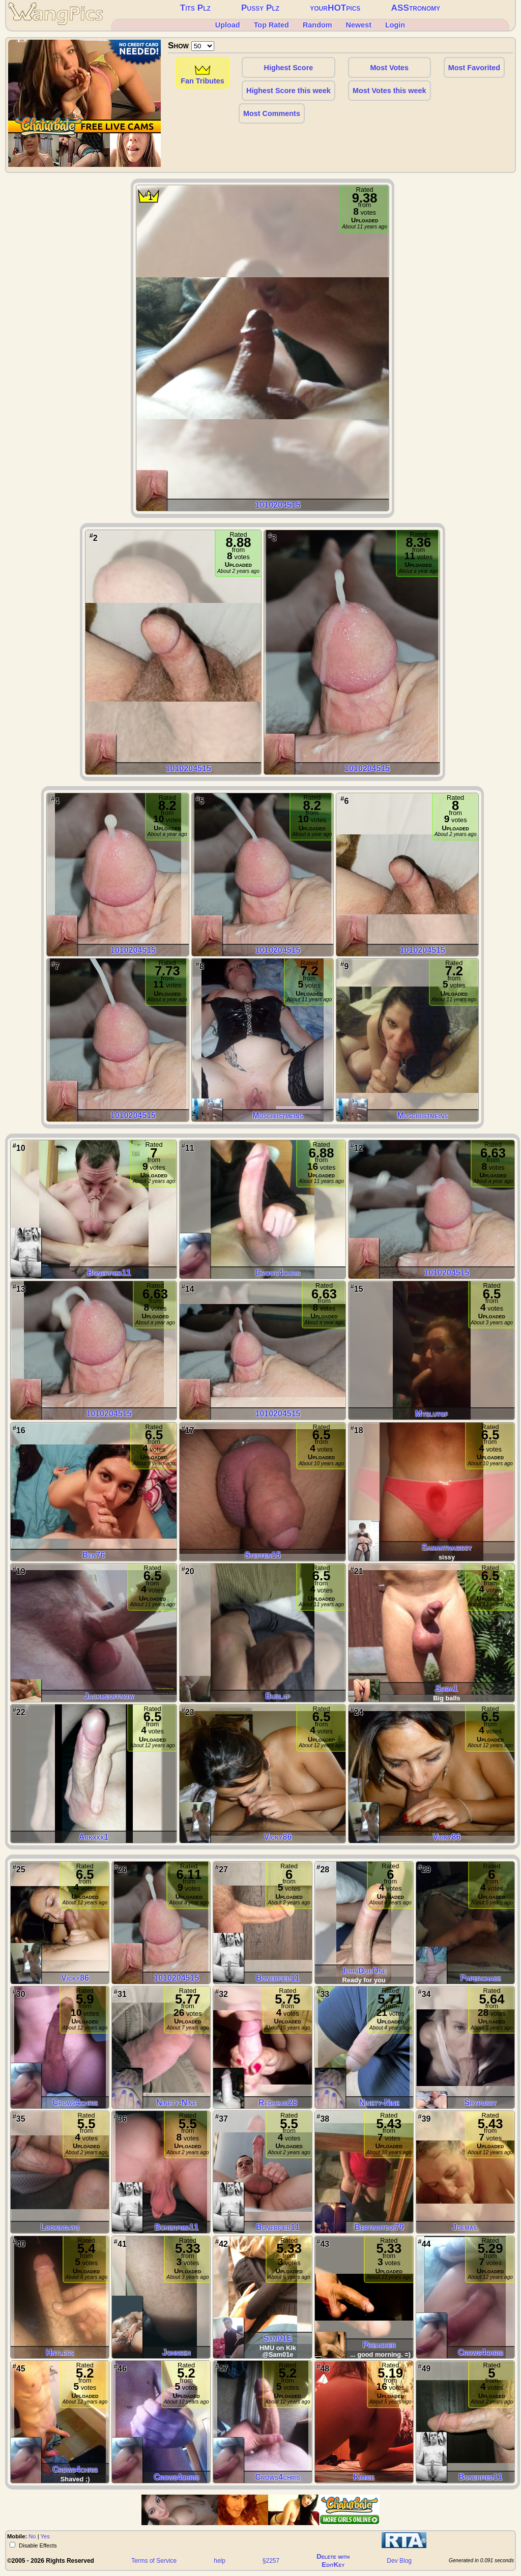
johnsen (176, 2352)
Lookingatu (60, 2227)
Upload (227, 25)
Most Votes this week (389, 90)
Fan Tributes (202, 78)
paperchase (480, 1978)
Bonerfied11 (109, 1272)
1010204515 (278, 505)
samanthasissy (447, 1547)
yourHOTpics (335, 8)
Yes (45, 2536)
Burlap (277, 1696)
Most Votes (389, 68)
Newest (358, 25)
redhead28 (277, 2102)
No (32, 2536)
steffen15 (262, 1555)
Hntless (60, 2352)
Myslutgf (431, 1413)
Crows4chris (278, 1272)
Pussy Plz (260, 8)
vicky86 (278, 1837)
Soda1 (447, 1688)
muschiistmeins (277, 1115)
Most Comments (271, 113)
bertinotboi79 (379, 2227)
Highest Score (288, 68)
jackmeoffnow (109, 1696)
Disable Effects (37, 2545)
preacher (379, 2344)
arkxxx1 (93, 1837)
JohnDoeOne (364, 1970)
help (219, 2560)
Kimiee (363, 2477)
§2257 (271, 2560)
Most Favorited (474, 68)
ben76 (93, 1555)
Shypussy (481, 2102)
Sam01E (278, 2338)
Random (317, 25)
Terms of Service (154, 2560)
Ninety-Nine (176, 2102)
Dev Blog (399, 2560)
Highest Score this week (288, 90)
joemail (465, 2227)
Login (395, 25)
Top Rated (271, 25)
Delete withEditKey (333, 2560)
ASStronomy (415, 8)
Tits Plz (195, 8)
